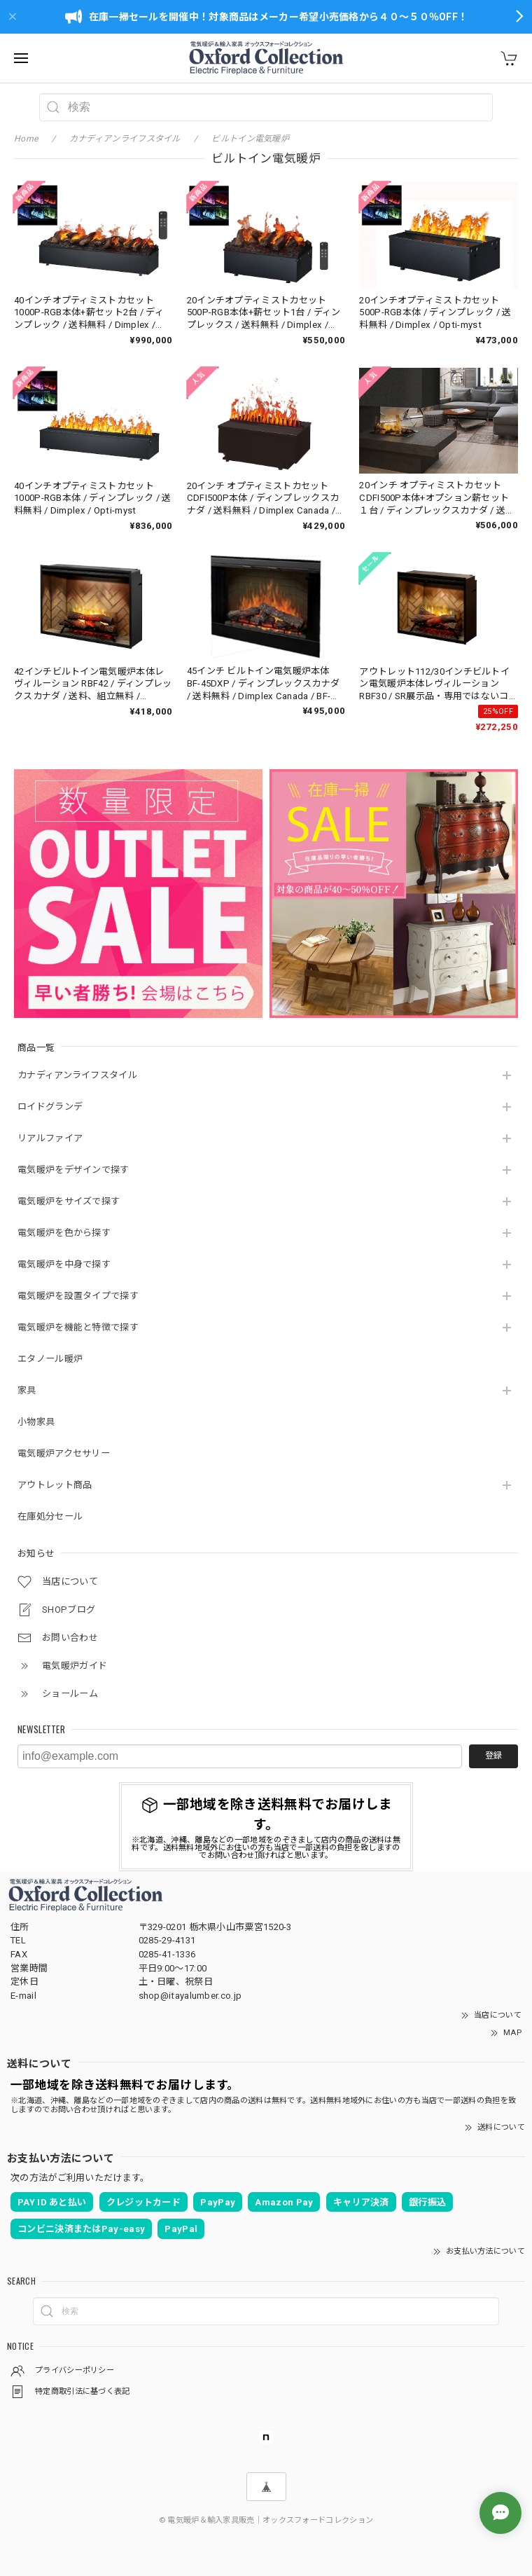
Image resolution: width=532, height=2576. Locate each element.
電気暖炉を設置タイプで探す (78, 1295)
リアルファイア (50, 1138)
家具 (27, 1390)
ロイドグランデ (50, 1106)
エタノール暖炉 (50, 1359)
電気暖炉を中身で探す (64, 1264)
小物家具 (36, 1422)
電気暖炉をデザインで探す (74, 1169)
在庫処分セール (50, 1516)
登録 (493, 1756)
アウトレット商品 (55, 1485)
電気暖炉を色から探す (64, 1232)
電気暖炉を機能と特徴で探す (78, 1327)
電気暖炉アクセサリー (64, 1453)
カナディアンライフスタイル (77, 1075)
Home (26, 139)
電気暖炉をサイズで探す (69, 1201)
